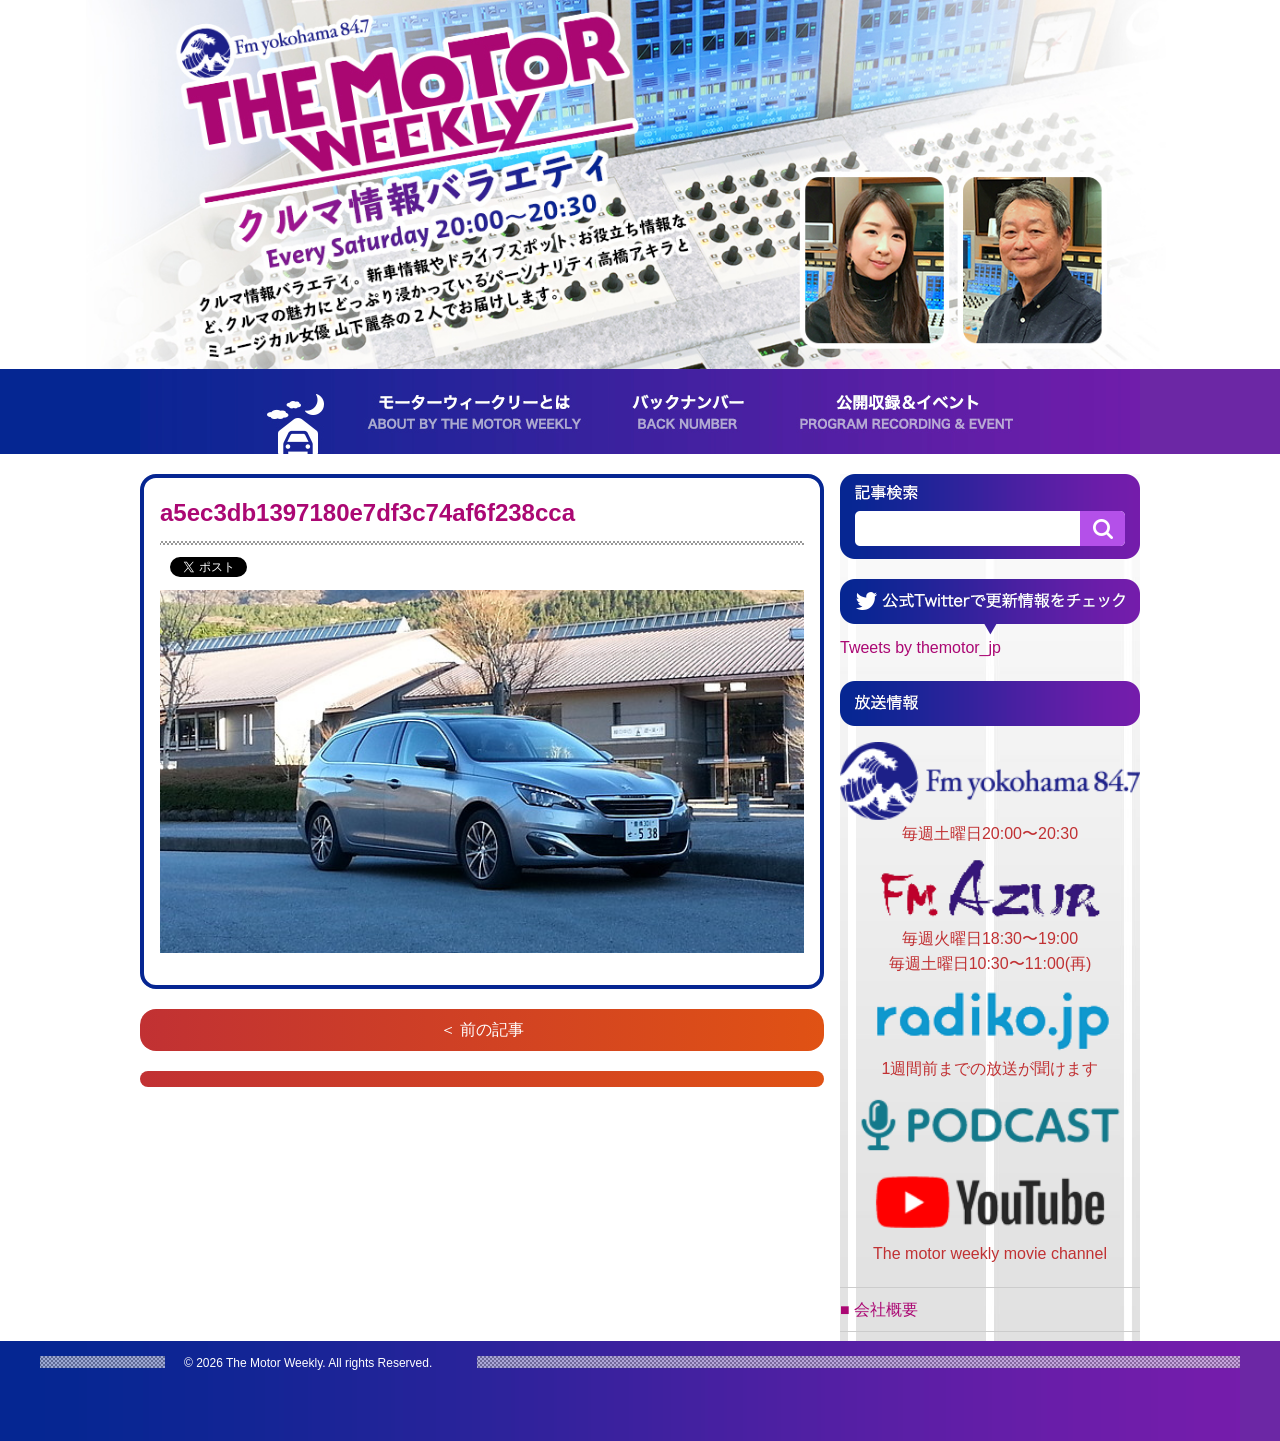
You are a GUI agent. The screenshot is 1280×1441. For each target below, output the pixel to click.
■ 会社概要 (879, 1309)
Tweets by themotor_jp (920, 647)
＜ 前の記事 (482, 1029)
